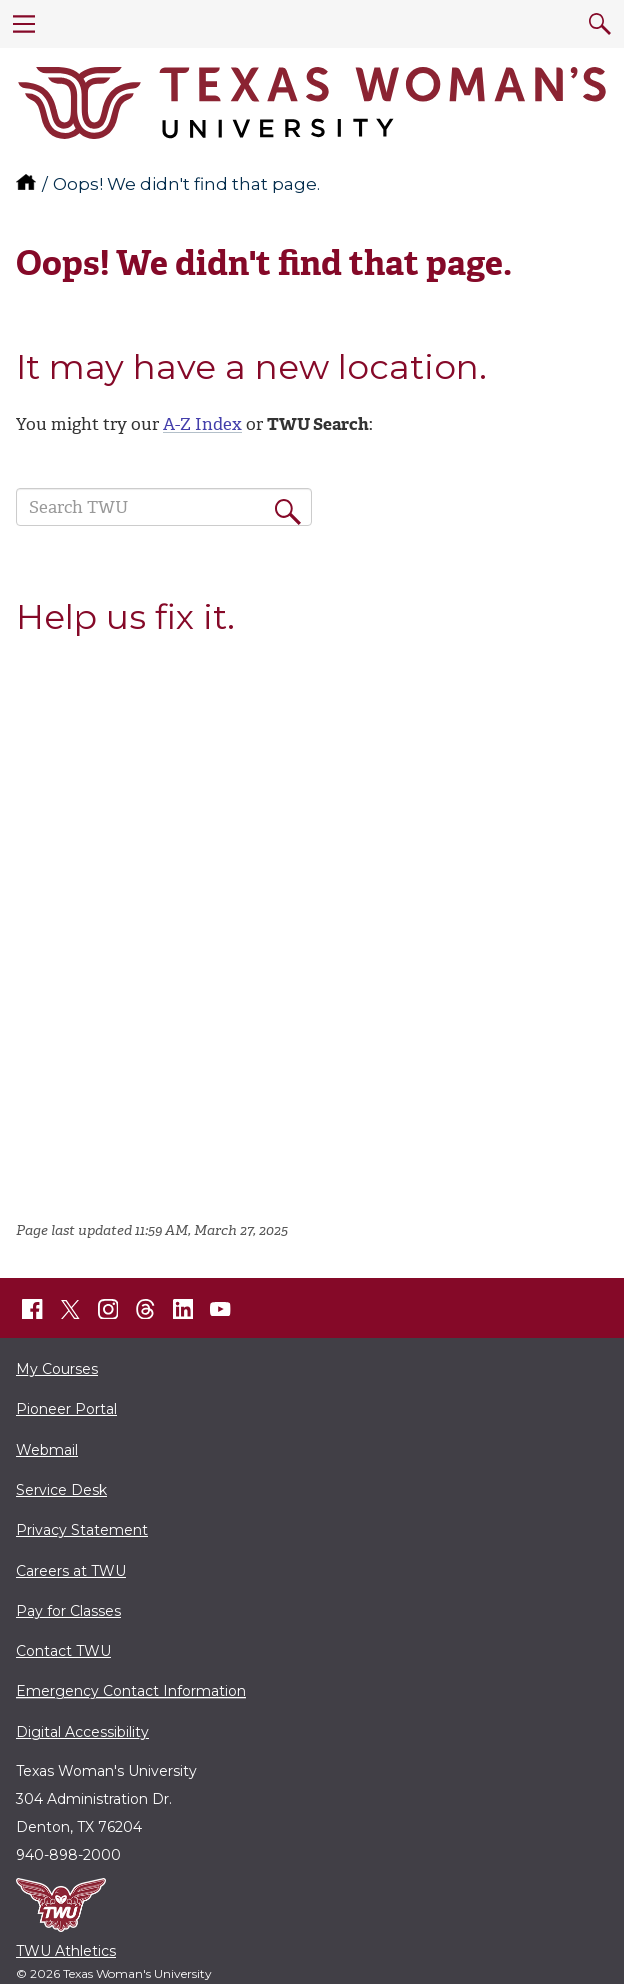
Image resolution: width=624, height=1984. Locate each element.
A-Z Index (202, 424)
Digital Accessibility (82, 1732)
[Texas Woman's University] (312, 103)
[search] (600, 24)
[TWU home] (28, 184)
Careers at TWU (71, 1571)
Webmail (47, 1450)
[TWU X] (70, 1309)
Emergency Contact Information (131, 1691)
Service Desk (61, 1490)
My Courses (57, 1369)
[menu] (24, 24)
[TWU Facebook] (33, 1309)
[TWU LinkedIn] (183, 1309)
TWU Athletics (66, 1951)
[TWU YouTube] (221, 1309)
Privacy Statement (82, 1530)
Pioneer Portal (66, 1409)
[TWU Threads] (146, 1309)
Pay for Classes (68, 1611)
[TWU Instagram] (108, 1309)
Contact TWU (63, 1651)
